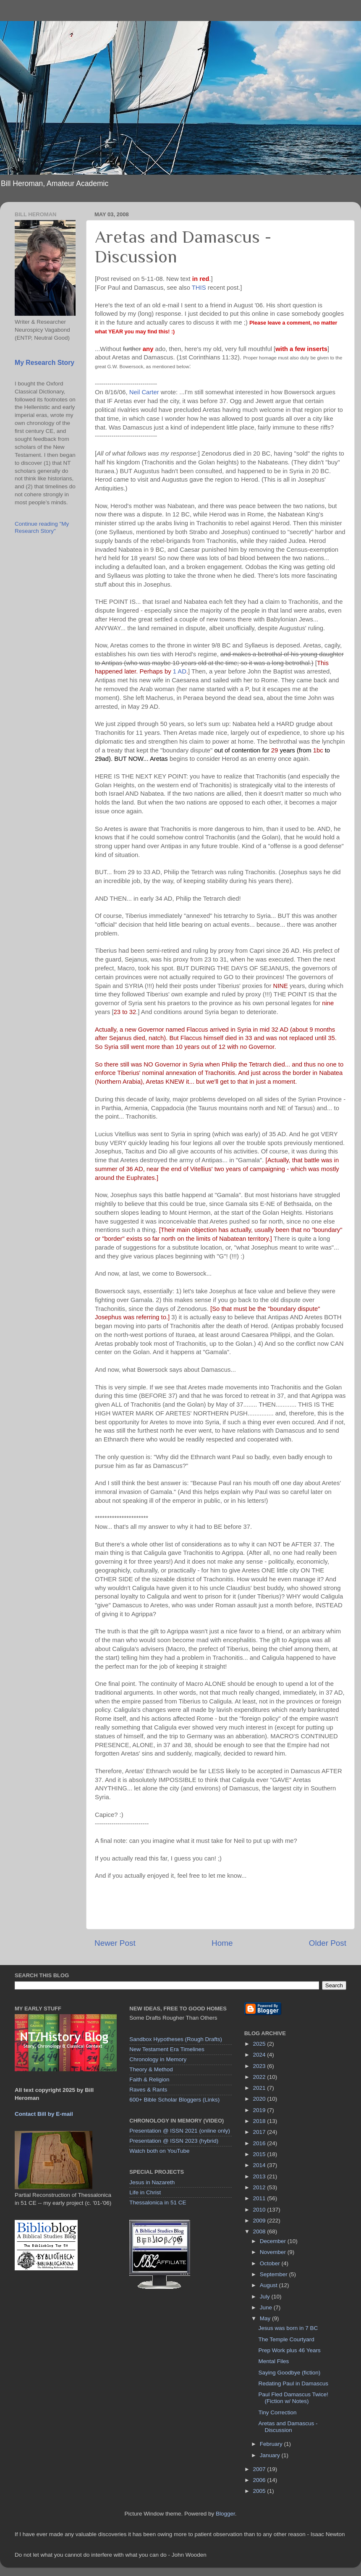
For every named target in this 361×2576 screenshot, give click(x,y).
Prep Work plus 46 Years (289, 2350)
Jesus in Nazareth (152, 2182)
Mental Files (273, 2361)
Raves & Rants (148, 2089)
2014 (260, 2165)
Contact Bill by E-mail (44, 2114)
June (267, 2307)
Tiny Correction (277, 2412)
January (271, 2455)
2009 (260, 2220)
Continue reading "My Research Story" (42, 527)
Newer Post (115, 1943)
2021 (260, 2088)
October (271, 2263)
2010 (260, 2210)
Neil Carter (144, 392)
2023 (260, 2066)
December (274, 2241)
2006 (260, 2480)
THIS (199, 287)
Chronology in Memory (157, 2059)
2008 (260, 2231)
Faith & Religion (149, 2079)
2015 (260, 2154)
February (272, 2444)
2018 (260, 2121)
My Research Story (44, 362)
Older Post (327, 1943)
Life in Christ (145, 2192)
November (274, 2252)
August (269, 2285)
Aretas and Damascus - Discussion (287, 2426)
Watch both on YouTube (159, 2151)
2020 (260, 2099)
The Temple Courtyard (286, 2339)
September (274, 2274)
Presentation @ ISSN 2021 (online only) (179, 2131)
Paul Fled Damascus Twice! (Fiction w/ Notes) (293, 2397)
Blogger (225, 2513)
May (266, 2318)
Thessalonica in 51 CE (157, 2202)
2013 (260, 2176)
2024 (260, 2055)
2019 (260, 2110)
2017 (260, 2132)
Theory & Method (151, 2069)
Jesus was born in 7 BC (288, 2328)
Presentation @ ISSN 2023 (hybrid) (173, 2141)
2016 (260, 2143)
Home (222, 1943)
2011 (260, 2198)
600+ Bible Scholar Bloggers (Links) (174, 2099)
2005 (260, 2491)
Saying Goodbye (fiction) (289, 2372)
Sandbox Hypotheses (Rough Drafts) (175, 2039)
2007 (260, 2469)
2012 (260, 2187)
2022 (260, 2077)
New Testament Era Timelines (166, 2049)
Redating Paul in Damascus (293, 2383)
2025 (260, 2044)
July (266, 2296)
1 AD (179, 671)
